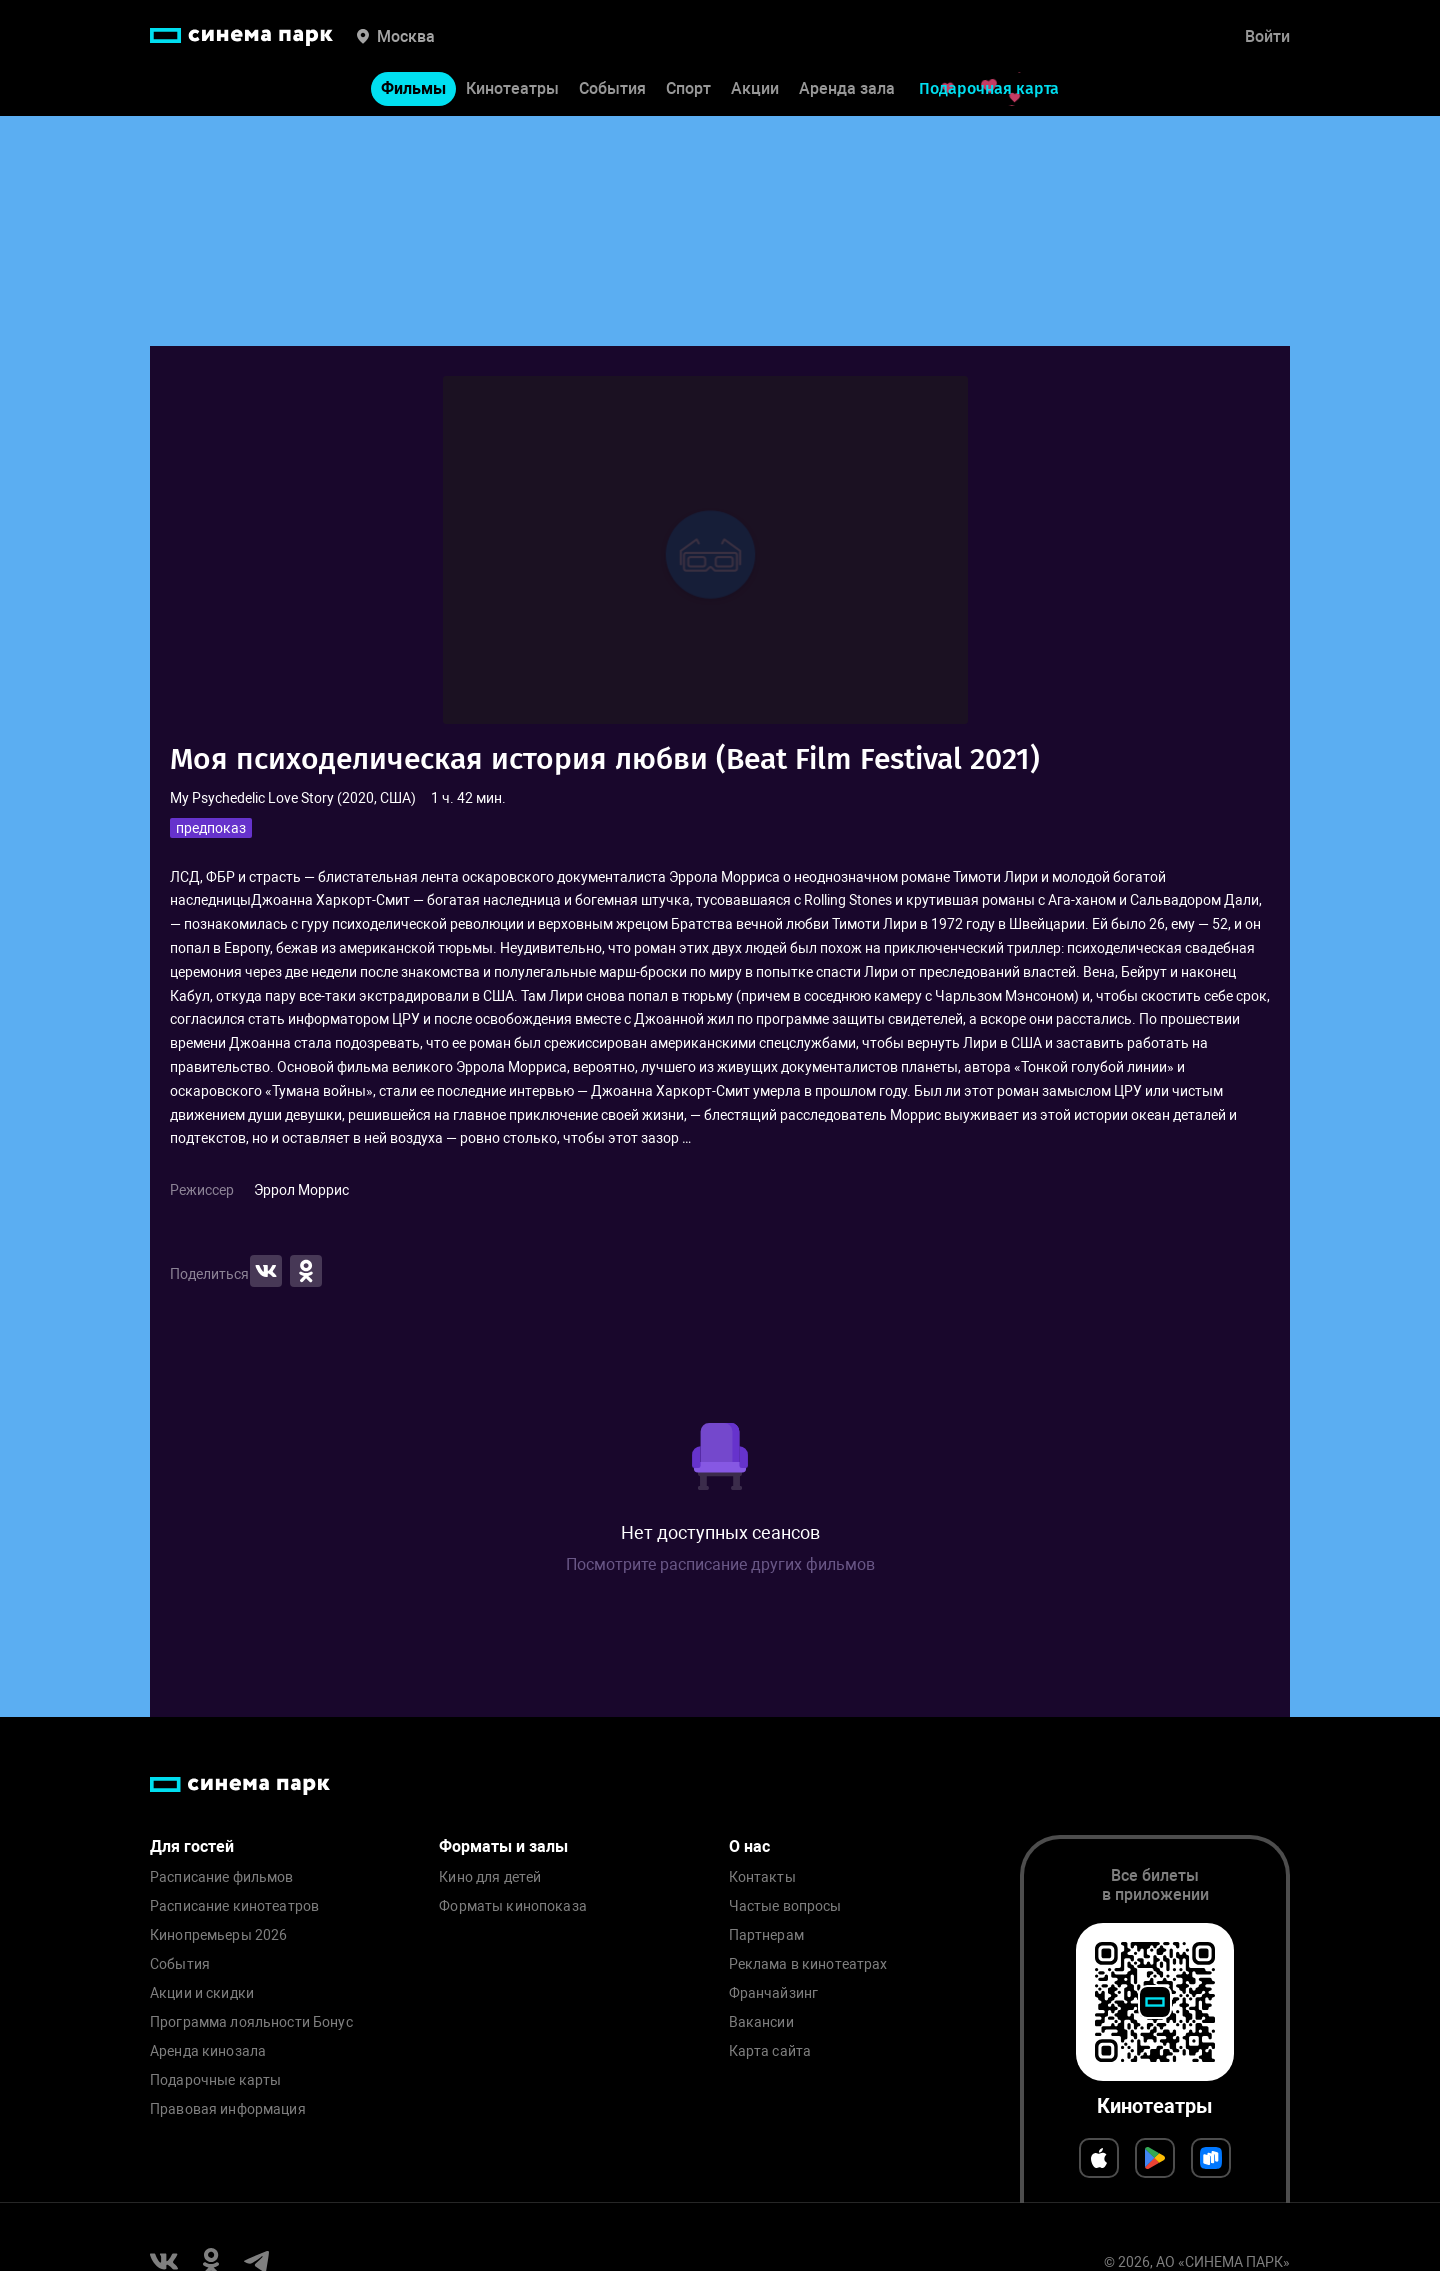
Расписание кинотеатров (234, 1906)
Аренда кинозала (208, 2051)
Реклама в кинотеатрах (808, 1964)
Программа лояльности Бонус (251, 2022)
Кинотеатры (512, 88)
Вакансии (761, 2022)
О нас (749, 1846)
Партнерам (766, 1935)
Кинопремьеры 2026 (218, 1935)
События (612, 88)
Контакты (762, 1877)
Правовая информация (228, 2109)
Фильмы (413, 88)
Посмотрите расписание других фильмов (720, 1564)
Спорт (688, 88)
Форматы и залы (503, 1846)
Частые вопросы (785, 1906)
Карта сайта (770, 2051)
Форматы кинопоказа (513, 1906)
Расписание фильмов (222, 1877)
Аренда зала (847, 88)
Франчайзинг (774, 1993)
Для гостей (192, 1846)
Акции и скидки (202, 1993)
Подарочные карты (215, 2080)
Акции (755, 88)
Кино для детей (490, 1877)
